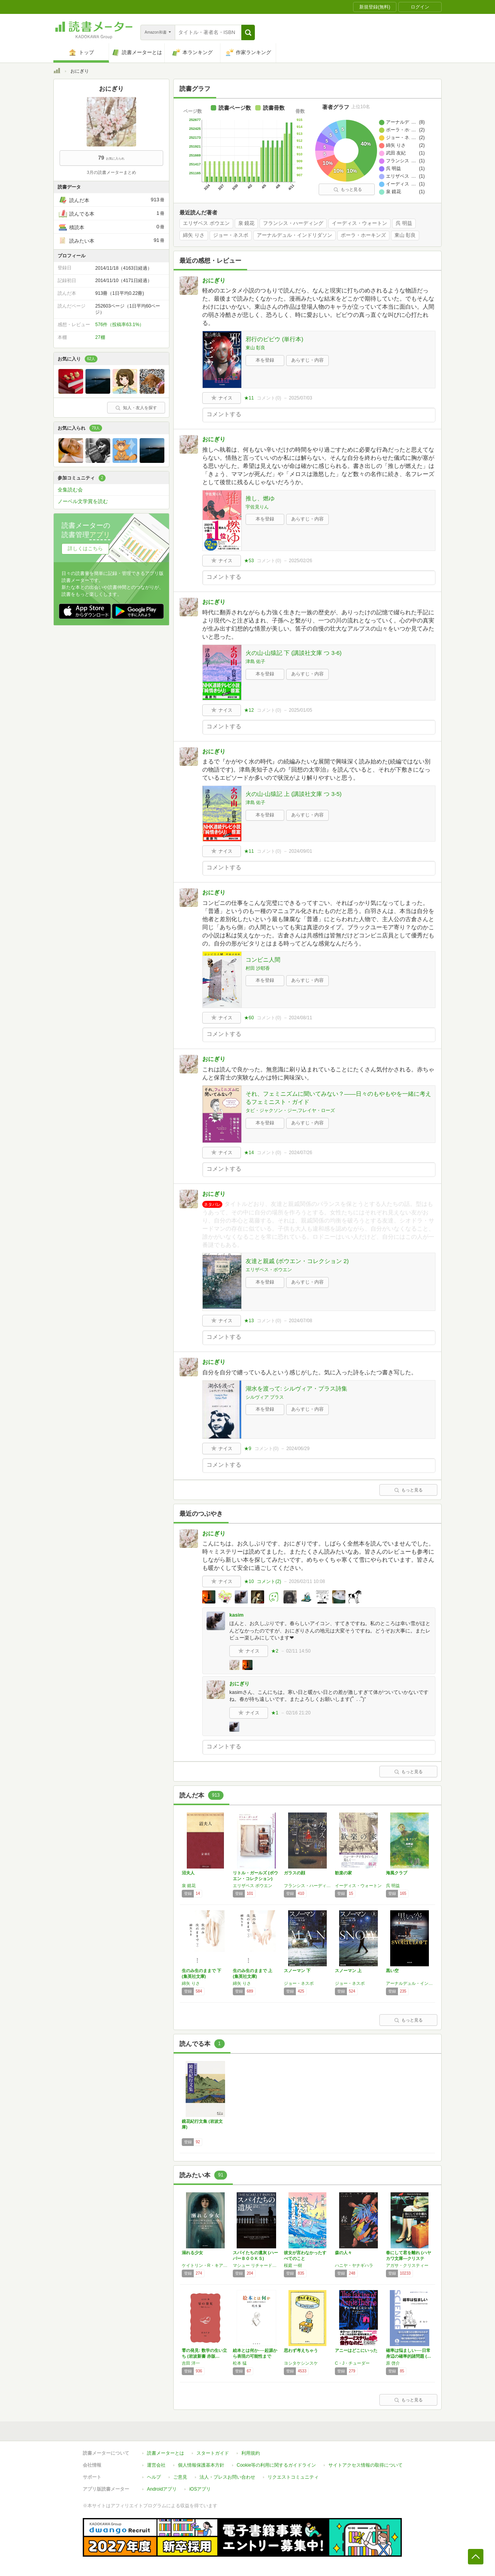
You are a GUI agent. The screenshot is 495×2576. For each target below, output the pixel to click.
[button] (248, 32)
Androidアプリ (162, 2489)
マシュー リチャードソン (256, 2265)
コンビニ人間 (263, 959)
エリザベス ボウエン (206, 223)
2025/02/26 (300, 560)
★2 (274, 1651)
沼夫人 (188, 1872)
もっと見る (347, 189)
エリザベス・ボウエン (269, 1269)
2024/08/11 (300, 1017)
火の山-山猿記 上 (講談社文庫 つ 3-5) (293, 794)
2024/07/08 (300, 1320)
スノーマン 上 (348, 1970)
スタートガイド (212, 2453)
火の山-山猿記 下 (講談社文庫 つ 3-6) (293, 653)
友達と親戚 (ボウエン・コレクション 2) (297, 1261)
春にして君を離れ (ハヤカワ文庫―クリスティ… (408, 2258)
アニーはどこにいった (356, 2350)
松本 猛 (240, 2363)
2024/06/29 (297, 1448)
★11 (249, 398)
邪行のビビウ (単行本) (274, 339)
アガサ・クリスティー (407, 2265)
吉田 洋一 (191, 2363)
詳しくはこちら (85, 548)
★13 (249, 1320)
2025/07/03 (300, 398)
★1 (274, 1713)
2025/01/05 (300, 710)
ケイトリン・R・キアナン (205, 2265)
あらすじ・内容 (307, 360)
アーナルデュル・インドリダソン (294, 235)
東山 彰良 (405, 235)
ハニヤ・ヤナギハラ (354, 2265)
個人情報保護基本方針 (201, 2465)
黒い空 (392, 1970)
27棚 (100, 337)
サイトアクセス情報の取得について (365, 2465)
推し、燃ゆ (260, 498)
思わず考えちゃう (301, 2350)
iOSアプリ (200, 2489)
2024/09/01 (300, 851)
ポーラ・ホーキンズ (363, 235)
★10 (249, 1581)
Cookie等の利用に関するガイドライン (276, 2465)
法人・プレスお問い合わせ (227, 2477)
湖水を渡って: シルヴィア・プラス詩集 (296, 1388)
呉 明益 (404, 223)
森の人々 (343, 2252)
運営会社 (156, 2465)
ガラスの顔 (294, 1872)
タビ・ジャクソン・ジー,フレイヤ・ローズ (290, 1110)
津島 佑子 (255, 661)
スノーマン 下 (297, 1970)
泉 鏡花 (246, 223)
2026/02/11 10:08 (307, 1581)
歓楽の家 (343, 1872)
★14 (249, 1152)
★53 (249, 560)
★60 (249, 1017)
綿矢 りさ (194, 235)
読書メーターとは (165, 2453)
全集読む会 (70, 490)
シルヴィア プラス (265, 1397)
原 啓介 (393, 2363)
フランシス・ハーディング (293, 223)
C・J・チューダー (352, 2363)
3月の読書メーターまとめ (111, 172)
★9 (247, 1448)
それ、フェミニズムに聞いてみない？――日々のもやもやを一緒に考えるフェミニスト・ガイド (338, 1097)
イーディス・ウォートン (359, 223)
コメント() (269, 398)
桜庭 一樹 (293, 2265)
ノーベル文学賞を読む (83, 501)
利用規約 (250, 2453)
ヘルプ (154, 2477)
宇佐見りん (257, 507)
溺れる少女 (192, 2252)
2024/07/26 (300, 1152)
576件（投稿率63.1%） (119, 324)
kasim (236, 1615)
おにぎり (213, 280)
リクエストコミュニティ (293, 2477)
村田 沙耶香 (258, 968)
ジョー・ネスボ (230, 235)
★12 (249, 710)
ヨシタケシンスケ (301, 2363)
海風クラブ (396, 1872)
